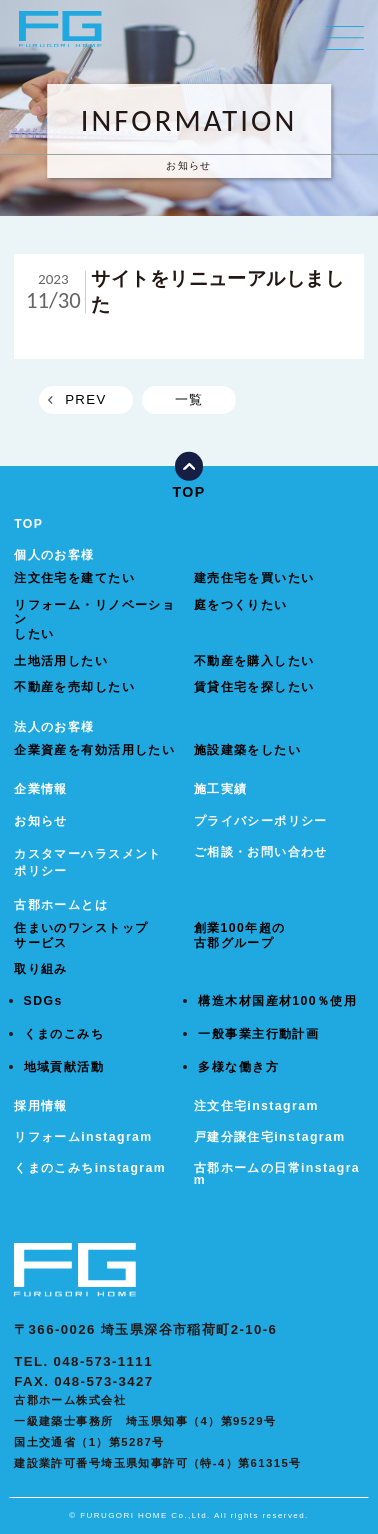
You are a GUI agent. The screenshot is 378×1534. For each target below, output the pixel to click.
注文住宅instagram (256, 1106)
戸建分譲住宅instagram (270, 1137)
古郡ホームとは (61, 905)
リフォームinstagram (83, 1137)
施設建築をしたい (247, 750)
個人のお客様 (54, 555)
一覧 (189, 399)
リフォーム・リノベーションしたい (94, 619)
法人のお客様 (54, 727)
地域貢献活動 (64, 1067)
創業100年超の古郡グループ (240, 935)
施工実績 (221, 789)
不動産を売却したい (74, 687)
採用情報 (41, 1106)
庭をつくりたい (241, 605)
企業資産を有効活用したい (94, 750)
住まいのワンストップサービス (81, 935)
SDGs (43, 1001)
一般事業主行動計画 (258, 1034)
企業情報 (41, 789)
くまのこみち (64, 1034)
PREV (86, 399)
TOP (28, 524)
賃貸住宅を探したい (254, 687)
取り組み (41, 969)
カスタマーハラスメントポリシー (88, 862)
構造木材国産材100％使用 (277, 1001)
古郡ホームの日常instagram (277, 1174)
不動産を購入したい (254, 661)
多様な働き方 (238, 1067)
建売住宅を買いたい (254, 578)
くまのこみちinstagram (90, 1168)
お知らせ (41, 821)
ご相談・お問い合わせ (261, 852)
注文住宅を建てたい (74, 578)
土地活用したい (61, 661)
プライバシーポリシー (261, 821)
